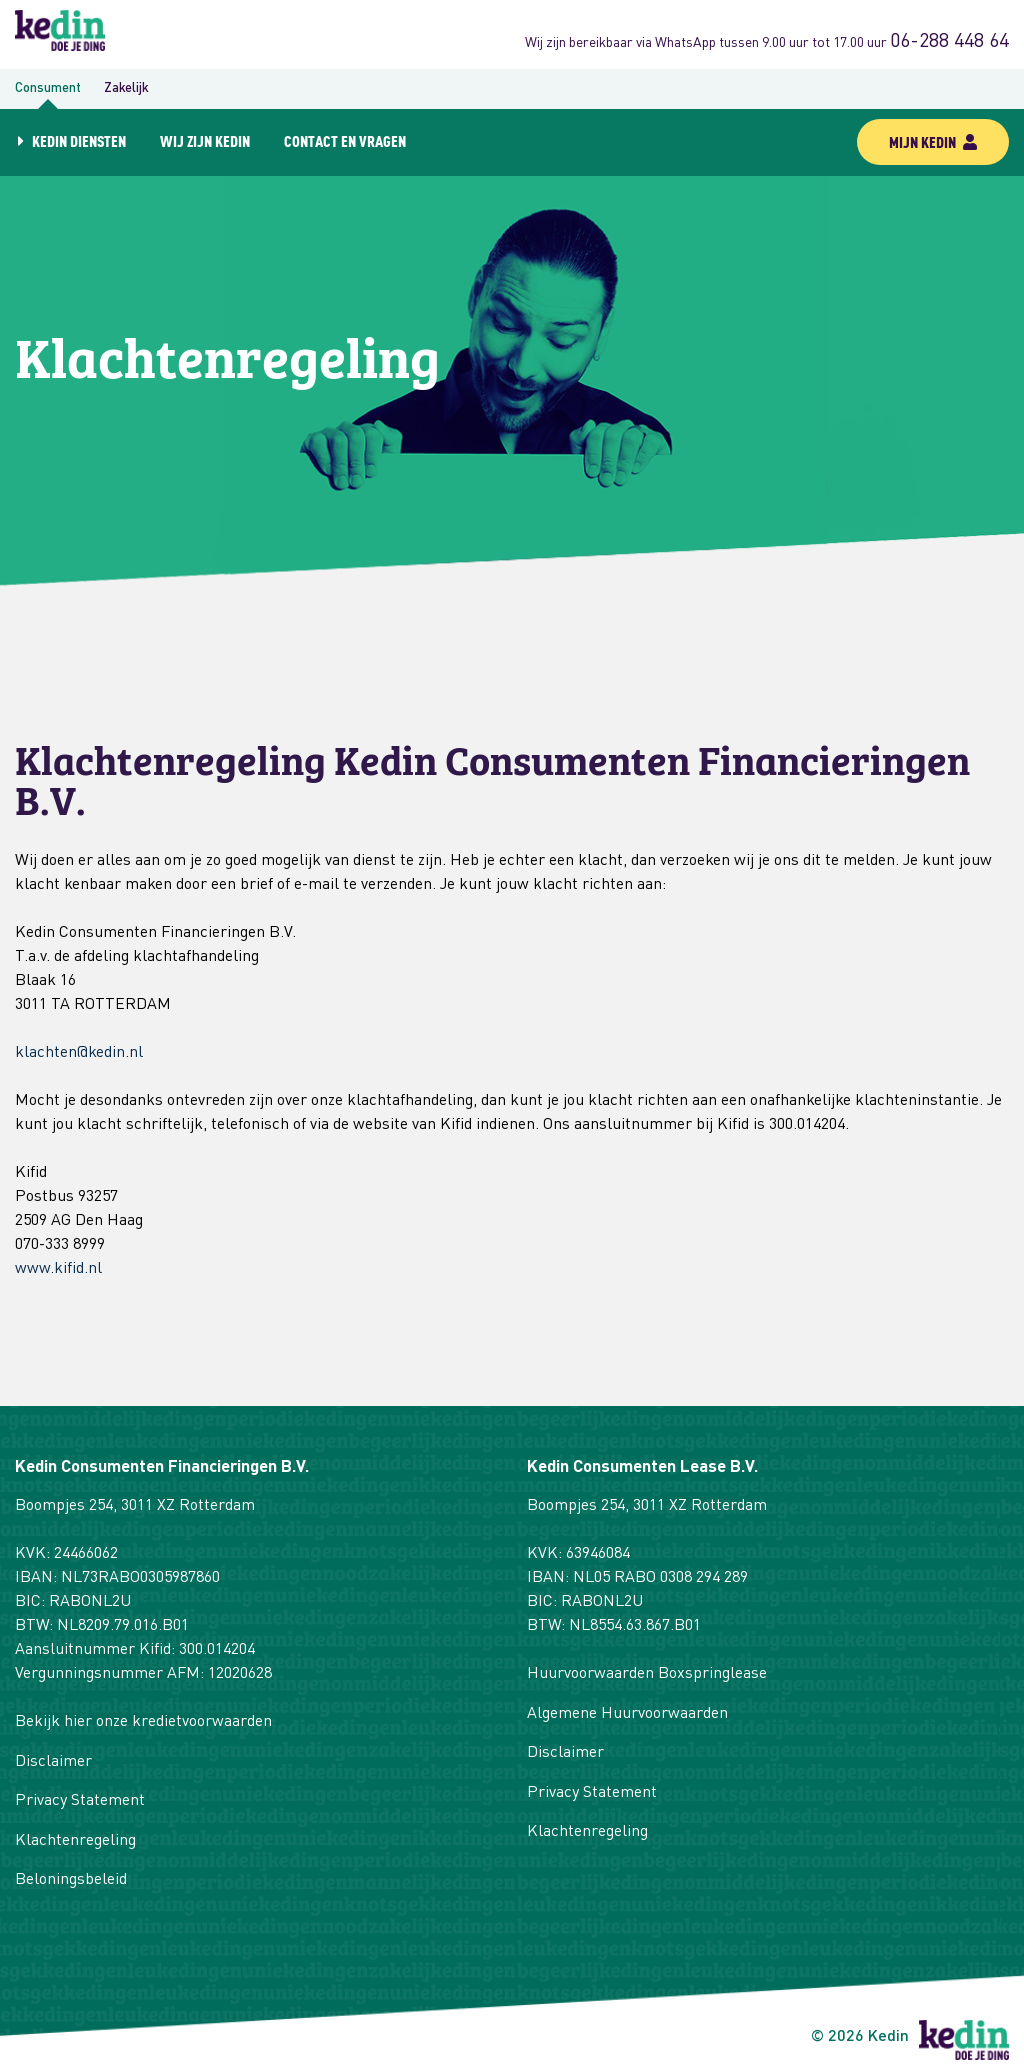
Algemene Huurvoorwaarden (627, 1714)
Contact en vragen (345, 140)
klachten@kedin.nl (79, 1053)
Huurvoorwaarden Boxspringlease (647, 1674)
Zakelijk (126, 88)
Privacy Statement (80, 1801)
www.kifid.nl (58, 1269)
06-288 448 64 (949, 42)
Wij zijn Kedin (205, 140)
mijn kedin (933, 141)
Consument (48, 88)
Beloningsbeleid (71, 1880)
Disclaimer (53, 1762)
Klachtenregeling (75, 1841)
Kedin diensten (79, 140)
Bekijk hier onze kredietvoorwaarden (143, 1722)
